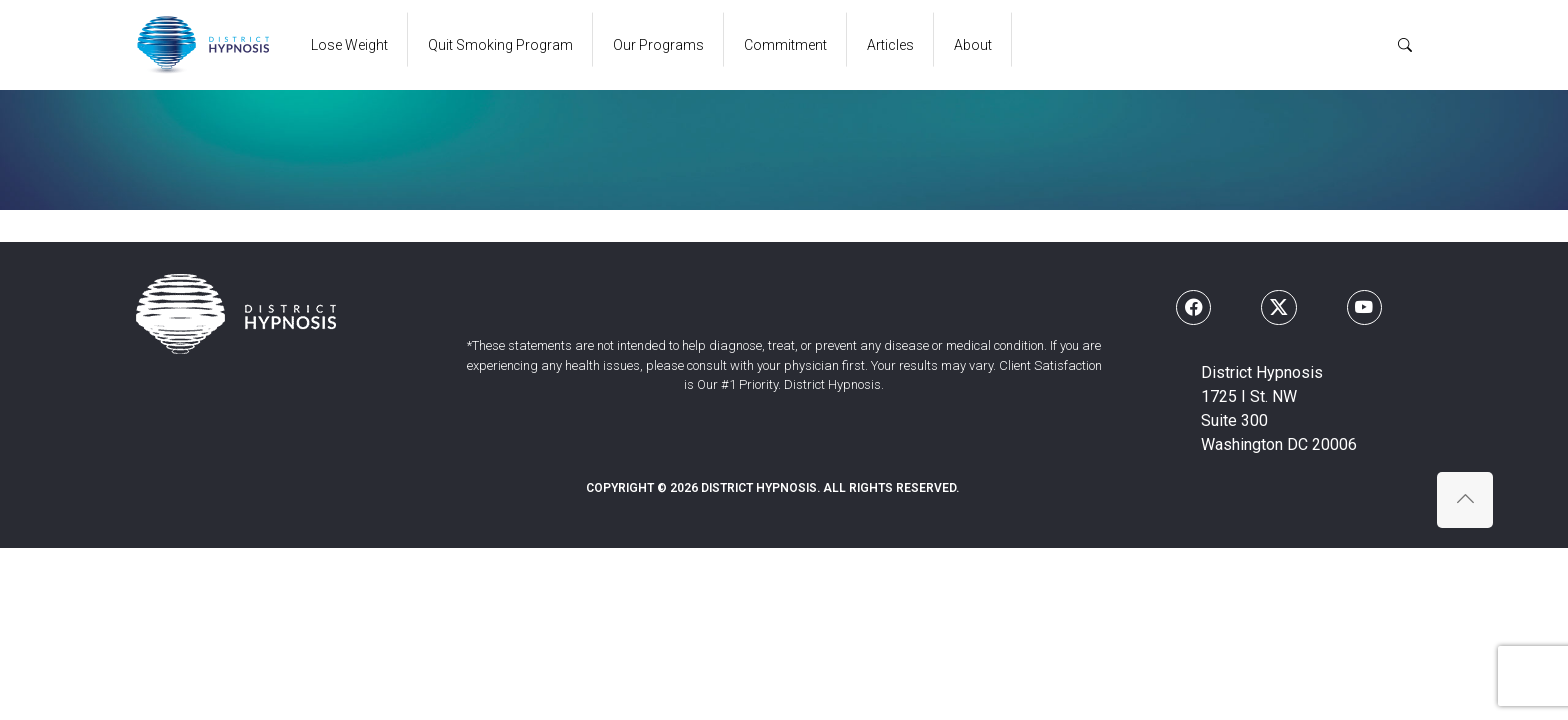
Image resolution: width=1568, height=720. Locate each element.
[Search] (1405, 45)
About (973, 45)
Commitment (785, 45)
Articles (890, 45)
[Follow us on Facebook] (1193, 307)
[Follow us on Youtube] (1364, 307)
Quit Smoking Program (500, 45)
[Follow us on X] (1278, 307)
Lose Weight (349, 45)
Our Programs (658, 45)
